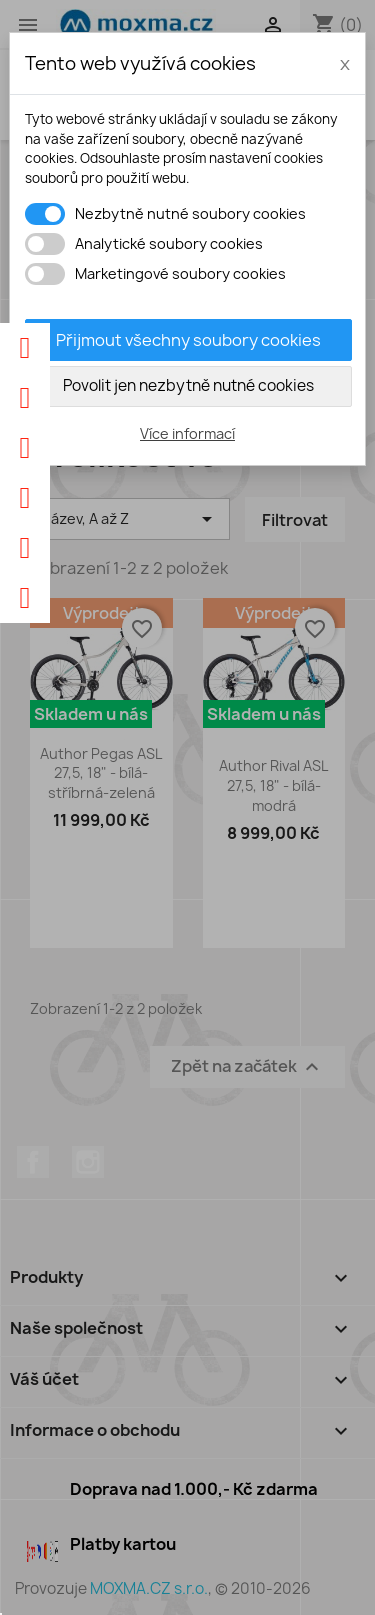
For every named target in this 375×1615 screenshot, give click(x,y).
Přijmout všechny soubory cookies (188, 340)
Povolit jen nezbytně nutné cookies (188, 385)
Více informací (187, 433)
